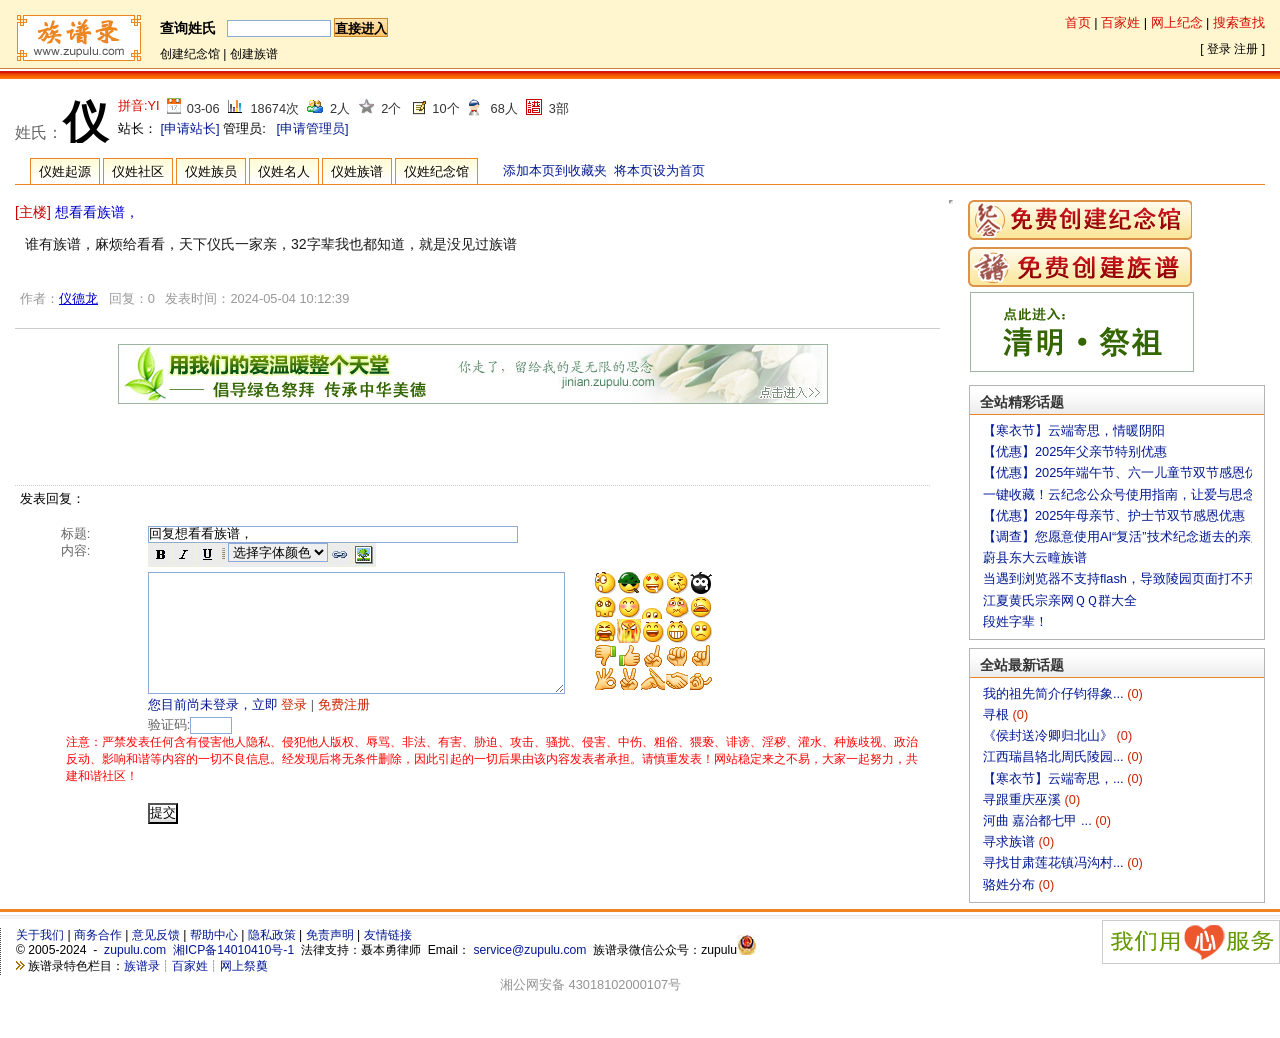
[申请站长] (190, 128)
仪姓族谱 (357, 171)
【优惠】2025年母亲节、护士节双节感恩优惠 (1114, 515)
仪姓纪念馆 (436, 171)
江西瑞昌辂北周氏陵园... (1055, 756)
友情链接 (388, 935)
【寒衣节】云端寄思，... (1055, 778)
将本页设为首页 (659, 170)
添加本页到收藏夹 (555, 170)
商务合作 (98, 935)
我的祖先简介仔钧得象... (1055, 693)
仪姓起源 (65, 171)
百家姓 (1120, 22)
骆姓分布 (1011, 884)
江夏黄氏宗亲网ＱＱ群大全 (1060, 600)
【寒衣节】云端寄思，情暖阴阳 (1074, 430)
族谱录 (142, 966)
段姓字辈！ (1015, 621)
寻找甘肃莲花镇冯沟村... (1055, 862)
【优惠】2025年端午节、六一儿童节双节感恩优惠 (1127, 472)
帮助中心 (214, 935)
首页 (1078, 22)
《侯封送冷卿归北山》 (1050, 735)
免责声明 (330, 935)
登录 (1219, 49)
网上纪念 (1177, 22)
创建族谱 (254, 54)
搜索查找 (1239, 22)
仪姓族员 (211, 171)
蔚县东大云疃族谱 (1035, 557)
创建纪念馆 (190, 54)
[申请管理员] (312, 128)
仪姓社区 (138, 171)
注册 (1246, 49)
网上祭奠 (244, 966)
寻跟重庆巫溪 (1024, 799)
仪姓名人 (284, 171)
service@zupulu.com (529, 950)
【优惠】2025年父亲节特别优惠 (1075, 451)
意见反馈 (156, 935)
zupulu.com (135, 950)
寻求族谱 (1011, 841)
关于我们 (40, 935)
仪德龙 (78, 298)
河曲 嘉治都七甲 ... (1039, 820)
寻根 (998, 714)
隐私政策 (272, 935)
